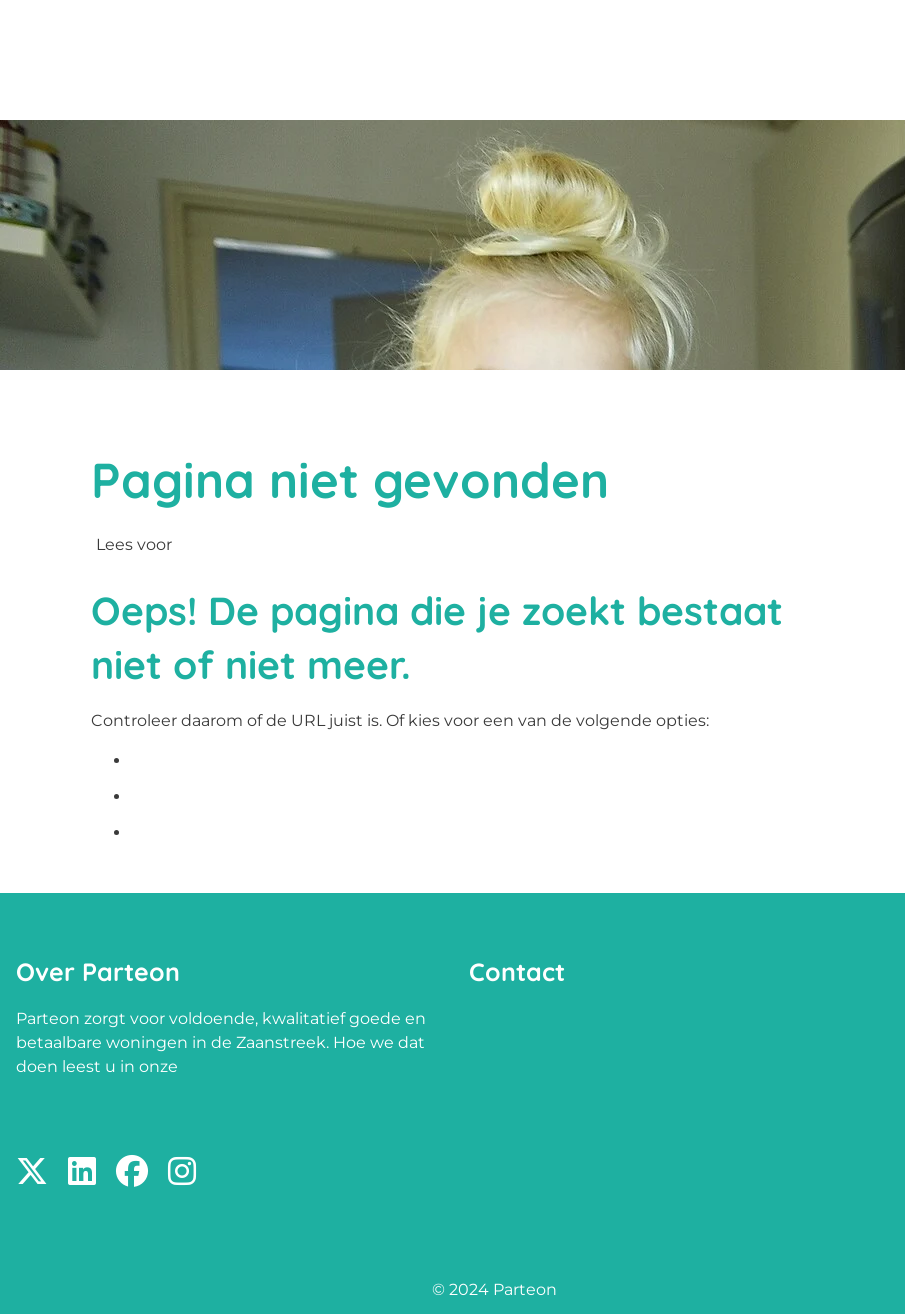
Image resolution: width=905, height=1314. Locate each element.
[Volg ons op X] (32, 1172)
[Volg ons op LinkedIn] (82, 1172)
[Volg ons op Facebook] (132, 1172)
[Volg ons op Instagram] (182, 1172)
